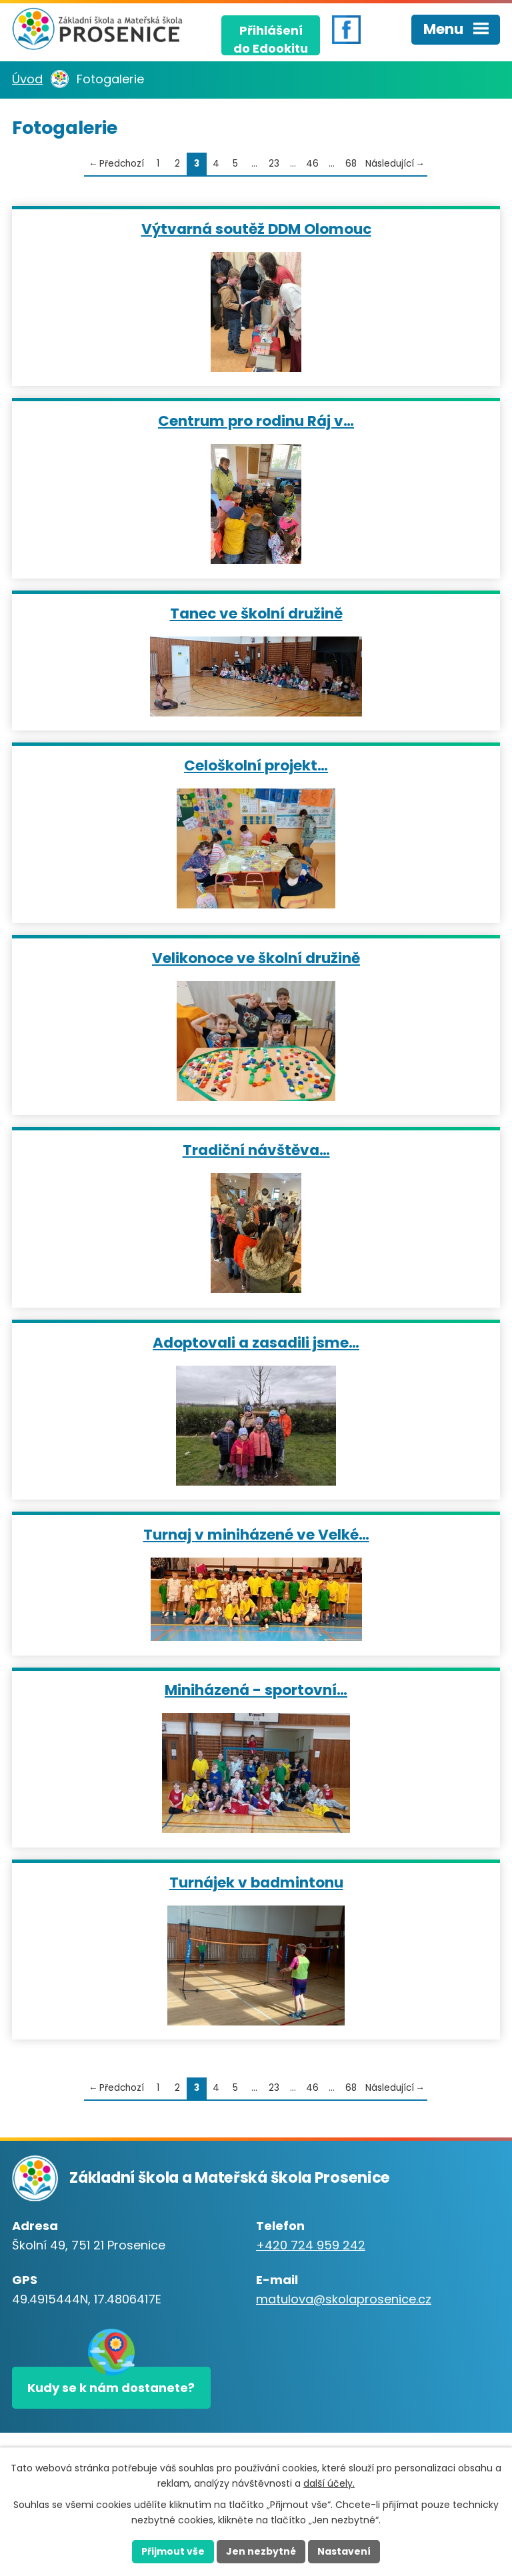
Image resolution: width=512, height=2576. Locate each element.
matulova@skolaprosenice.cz (343, 2299)
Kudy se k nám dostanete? (111, 2387)
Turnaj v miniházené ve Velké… (256, 1534)
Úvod (27, 79)
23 (274, 163)
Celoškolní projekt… (256, 764)
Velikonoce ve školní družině (256, 957)
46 (312, 163)
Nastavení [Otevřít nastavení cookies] (344, 2551)
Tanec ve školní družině (256, 613)
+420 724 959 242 (310, 2245)
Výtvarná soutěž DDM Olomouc (256, 228)
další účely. (329, 2483)
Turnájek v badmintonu (256, 1882)
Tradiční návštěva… (256, 1149)
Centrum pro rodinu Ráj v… (256, 420)
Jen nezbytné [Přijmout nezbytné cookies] (261, 2551)
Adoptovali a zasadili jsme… (256, 1342)
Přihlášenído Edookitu (270, 38)
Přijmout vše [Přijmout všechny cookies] (173, 2551)
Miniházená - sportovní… (256, 1689)
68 (351, 163)
